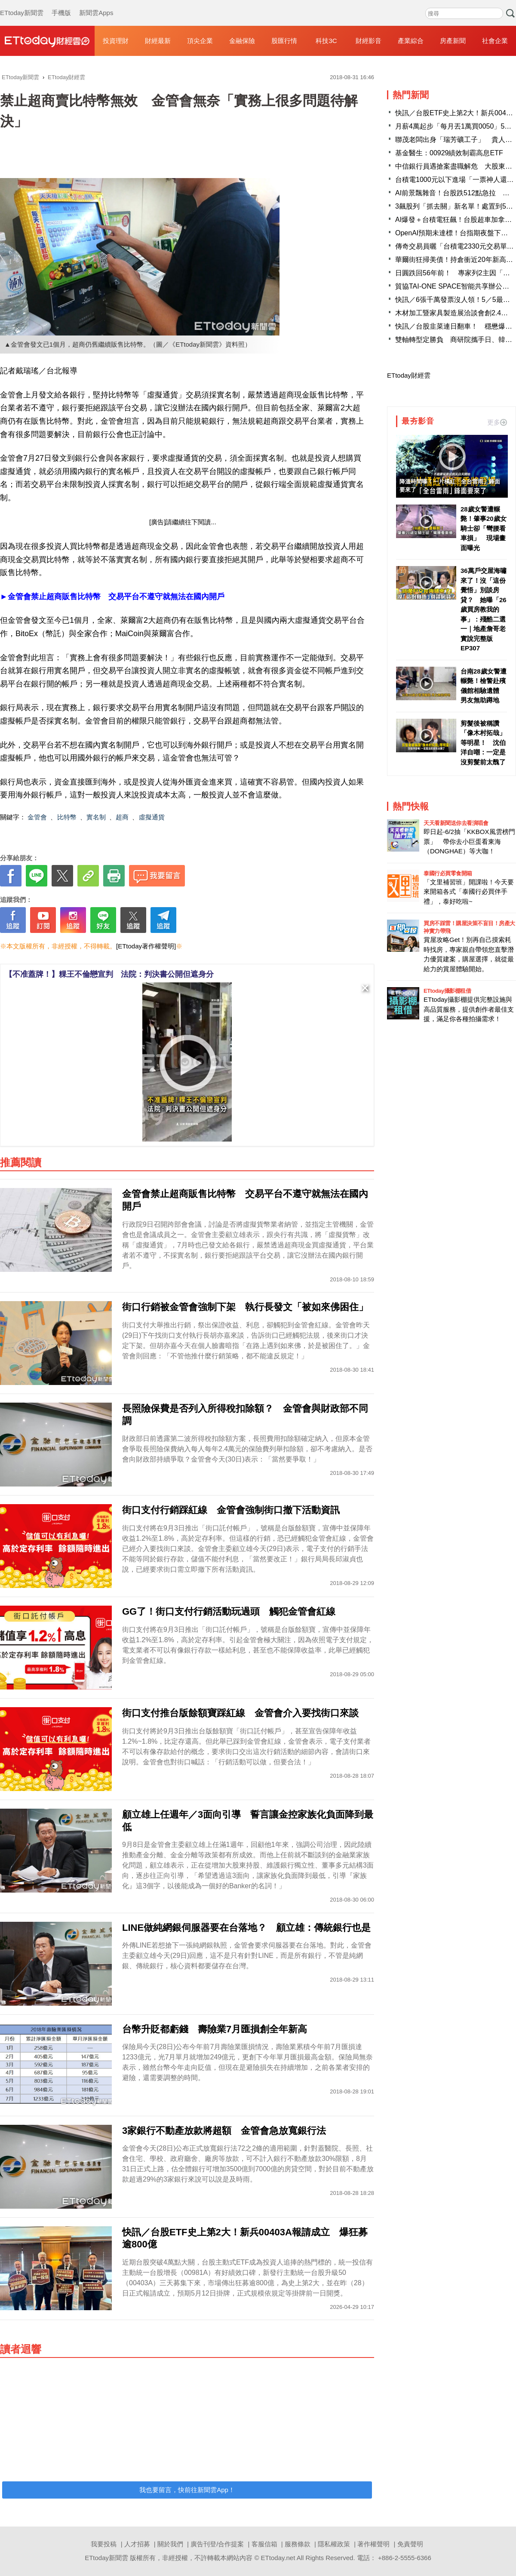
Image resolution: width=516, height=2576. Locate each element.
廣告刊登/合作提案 (217, 2544)
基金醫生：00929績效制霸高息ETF (449, 153)
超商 (122, 817)
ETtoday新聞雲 (21, 4)
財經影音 (368, 40)
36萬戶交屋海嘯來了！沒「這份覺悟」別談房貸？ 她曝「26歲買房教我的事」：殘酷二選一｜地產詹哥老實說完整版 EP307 (484, 609)
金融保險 (242, 40)
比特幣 (67, 817)
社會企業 (495, 40)
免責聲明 (410, 2544)
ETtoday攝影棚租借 (447, 991)
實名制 (96, 817)
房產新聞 (453, 40)
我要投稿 (104, 2544)
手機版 (61, 4)
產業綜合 (411, 40)
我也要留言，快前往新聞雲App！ (187, 2489)
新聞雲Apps (96, 4)
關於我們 (170, 2544)
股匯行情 (284, 40)
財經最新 (158, 40)
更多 (497, 422)
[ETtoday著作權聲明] (146, 946)
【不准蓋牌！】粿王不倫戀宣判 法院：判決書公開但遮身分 (109, 974)
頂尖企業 (200, 40)
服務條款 (297, 2544)
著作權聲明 (373, 2544)
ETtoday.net (278, 2557)
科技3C (326, 40)
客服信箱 (264, 2544)
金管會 (37, 817)
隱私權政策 (334, 2544)
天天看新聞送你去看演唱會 (456, 823)
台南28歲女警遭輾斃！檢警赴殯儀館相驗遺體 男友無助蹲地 (484, 686)
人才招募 (137, 2544)
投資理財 (116, 40)
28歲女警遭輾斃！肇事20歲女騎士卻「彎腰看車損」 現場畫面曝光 (484, 528)
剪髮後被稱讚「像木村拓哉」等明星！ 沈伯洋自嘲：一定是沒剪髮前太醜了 (483, 743)
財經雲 (47, 41)
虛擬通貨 (152, 817)
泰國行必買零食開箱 (448, 873)
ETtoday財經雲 (408, 375)
